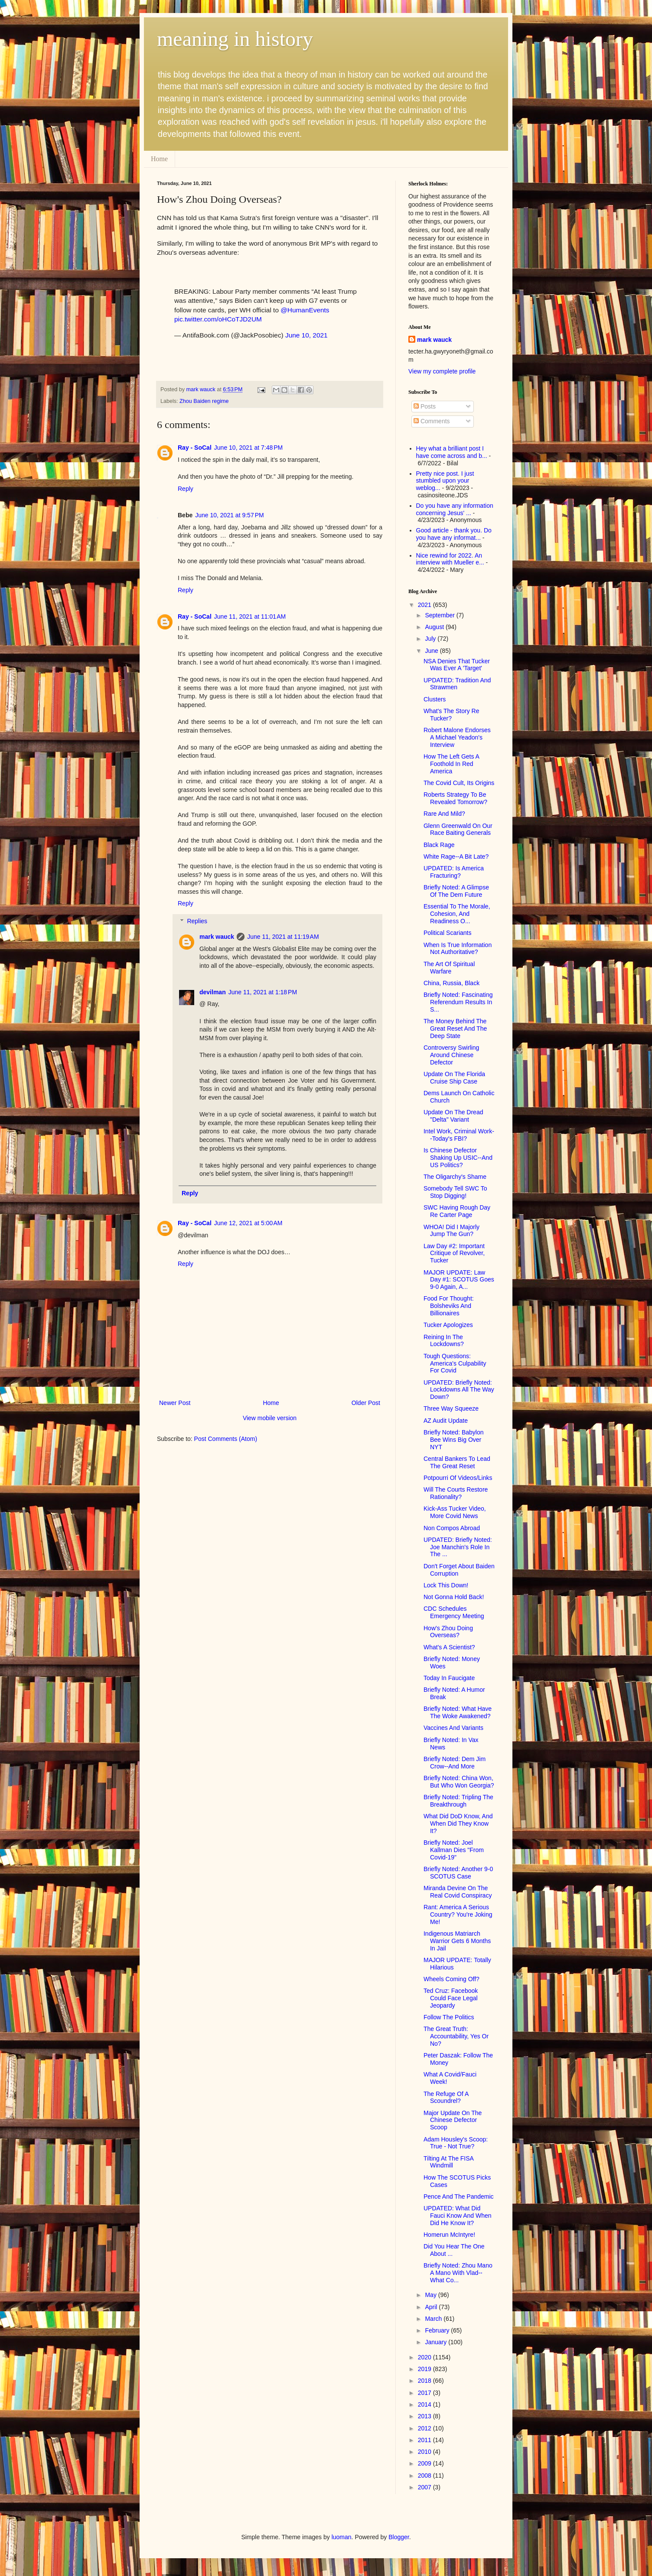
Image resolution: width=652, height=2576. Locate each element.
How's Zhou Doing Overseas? (448, 1632)
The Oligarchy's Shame (455, 1176)
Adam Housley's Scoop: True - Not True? (456, 2143)
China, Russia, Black (451, 983)
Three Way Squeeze (451, 1408)
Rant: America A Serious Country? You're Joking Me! (458, 1914)
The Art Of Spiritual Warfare (449, 967)
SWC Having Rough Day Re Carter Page (457, 1211)
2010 (425, 2451)
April (432, 2306)
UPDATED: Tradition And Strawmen (457, 684)
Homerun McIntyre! (449, 2234)
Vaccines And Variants (453, 1727)
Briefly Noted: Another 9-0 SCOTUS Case (458, 1872)
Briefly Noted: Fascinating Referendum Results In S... (458, 1002)
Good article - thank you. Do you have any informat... (454, 534)
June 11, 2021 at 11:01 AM (250, 616)
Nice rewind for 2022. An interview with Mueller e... (450, 559)
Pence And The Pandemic (459, 2196)
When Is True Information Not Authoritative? (458, 948)
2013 (425, 2416)
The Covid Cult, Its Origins (459, 782)
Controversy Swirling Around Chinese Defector (451, 1055)
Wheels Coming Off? (451, 1979)
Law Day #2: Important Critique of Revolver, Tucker (454, 1253)
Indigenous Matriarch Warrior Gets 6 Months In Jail (457, 1941)
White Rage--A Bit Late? (456, 856)
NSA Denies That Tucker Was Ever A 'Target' (457, 665)
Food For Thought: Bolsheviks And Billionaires (449, 1306)
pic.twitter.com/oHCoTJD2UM (218, 319)
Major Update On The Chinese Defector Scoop (453, 2120)
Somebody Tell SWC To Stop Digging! (455, 1192)
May (431, 2294)
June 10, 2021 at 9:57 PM (229, 515)
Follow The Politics (449, 2017)
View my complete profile (442, 371)
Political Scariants (448, 932)
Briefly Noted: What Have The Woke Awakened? (458, 1712)
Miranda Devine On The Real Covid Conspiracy (458, 1892)
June (432, 650)
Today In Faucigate (449, 1677)
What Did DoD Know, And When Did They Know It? (458, 1823)
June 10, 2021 (306, 335)
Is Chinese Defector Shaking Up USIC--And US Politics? (458, 1157)
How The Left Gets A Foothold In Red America (451, 764)
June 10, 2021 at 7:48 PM (248, 447)
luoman (342, 2537)
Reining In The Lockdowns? (444, 1340)
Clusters (435, 699)
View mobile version (270, 1418)
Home (159, 158)
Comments (432, 421)
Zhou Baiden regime (203, 401)
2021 (425, 604)
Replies (197, 921)
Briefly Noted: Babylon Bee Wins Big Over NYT (454, 1439)
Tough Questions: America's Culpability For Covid (455, 1363)
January (436, 2342)
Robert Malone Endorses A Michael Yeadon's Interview (457, 737)
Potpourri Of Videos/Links (458, 1477)
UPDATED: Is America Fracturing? (454, 872)
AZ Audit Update (446, 1420)
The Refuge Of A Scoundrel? (446, 2097)
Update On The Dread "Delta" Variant (453, 1116)
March (434, 2318)
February (438, 2330)
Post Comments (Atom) (225, 1438)
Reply (185, 488)
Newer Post (174, 1402)
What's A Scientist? (449, 1647)
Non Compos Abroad (452, 1528)
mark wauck (216, 936)
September (440, 615)
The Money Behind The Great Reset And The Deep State (455, 1028)
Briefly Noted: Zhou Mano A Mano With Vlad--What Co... (458, 2273)
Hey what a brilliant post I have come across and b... (451, 452)
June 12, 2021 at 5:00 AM (248, 1223)
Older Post (366, 1402)
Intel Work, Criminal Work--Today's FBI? (459, 1135)
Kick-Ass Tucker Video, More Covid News (455, 1512)
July (431, 638)
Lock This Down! (446, 1585)
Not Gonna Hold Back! (454, 1596)
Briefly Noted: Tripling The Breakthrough (458, 1801)
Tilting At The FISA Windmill (448, 2162)
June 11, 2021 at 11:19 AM (283, 936)
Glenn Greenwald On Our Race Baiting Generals (458, 829)
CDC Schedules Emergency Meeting (454, 1612)
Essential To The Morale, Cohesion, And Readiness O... (457, 914)
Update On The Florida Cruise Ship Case (454, 1078)
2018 (425, 2380)
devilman (212, 992)
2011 (425, 2439)
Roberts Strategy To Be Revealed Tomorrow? (455, 798)
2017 (425, 2392)
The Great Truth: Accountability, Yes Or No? (456, 2036)
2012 (425, 2428)
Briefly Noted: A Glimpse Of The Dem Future (456, 891)
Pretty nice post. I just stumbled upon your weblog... (445, 481)
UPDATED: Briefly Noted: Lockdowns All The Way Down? (459, 1390)
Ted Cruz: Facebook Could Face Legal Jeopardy (451, 1998)
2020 (425, 2357)
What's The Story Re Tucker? (451, 714)
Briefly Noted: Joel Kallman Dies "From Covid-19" (454, 1850)
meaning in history (235, 38)
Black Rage (439, 844)
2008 (425, 2475)
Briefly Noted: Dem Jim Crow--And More (455, 1762)
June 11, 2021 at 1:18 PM (262, 992)
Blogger (398, 2537)
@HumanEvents (304, 310)
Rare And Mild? (444, 813)
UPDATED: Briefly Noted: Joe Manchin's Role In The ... (458, 1547)
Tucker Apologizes (448, 1324)
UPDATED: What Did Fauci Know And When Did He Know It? (458, 2215)
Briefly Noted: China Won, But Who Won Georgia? (459, 1782)
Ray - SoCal (195, 447)
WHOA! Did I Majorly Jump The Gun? (451, 1230)
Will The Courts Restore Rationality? (456, 1493)
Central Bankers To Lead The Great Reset (457, 1462)
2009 (425, 2463)
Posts (425, 406)
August (435, 626)
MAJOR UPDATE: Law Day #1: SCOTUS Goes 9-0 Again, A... (459, 1280)
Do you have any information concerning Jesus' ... (454, 509)
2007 (425, 2487)
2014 (425, 2404)
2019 (425, 2368)
